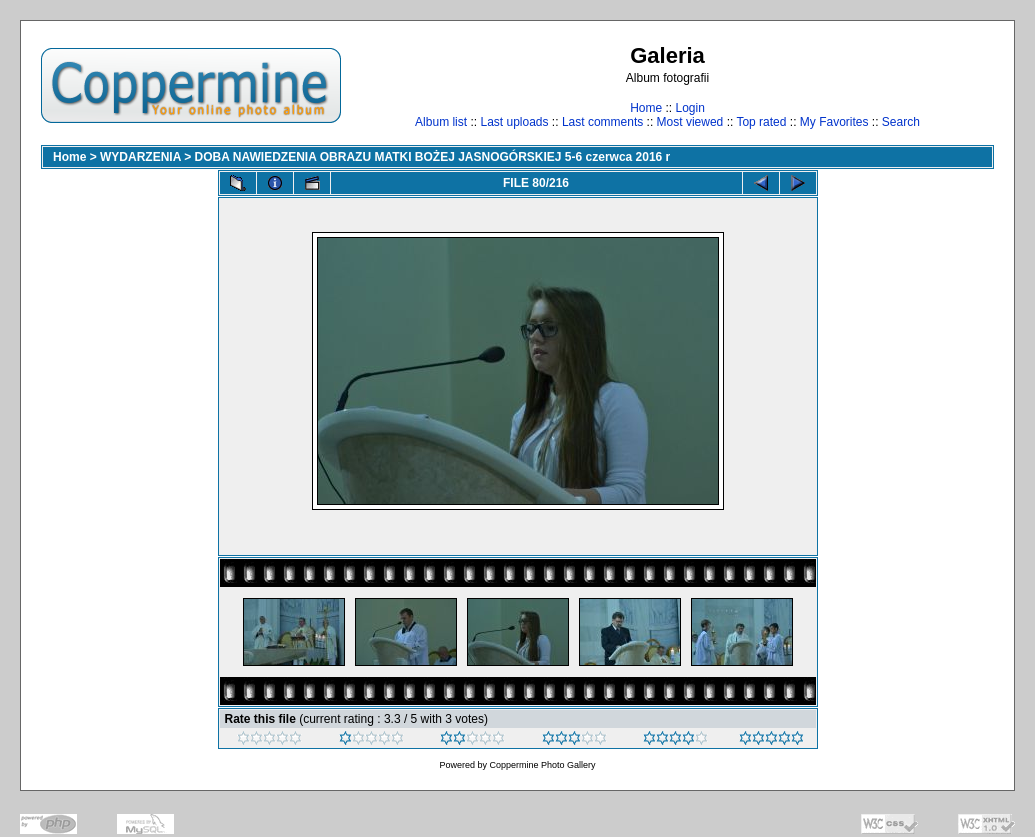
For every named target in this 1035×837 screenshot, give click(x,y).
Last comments (602, 122)
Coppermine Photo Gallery (542, 765)
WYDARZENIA (140, 157)
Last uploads (514, 122)
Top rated (761, 122)
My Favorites (834, 122)
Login (689, 108)
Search (901, 122)
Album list (441, 122)
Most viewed (690, 122)
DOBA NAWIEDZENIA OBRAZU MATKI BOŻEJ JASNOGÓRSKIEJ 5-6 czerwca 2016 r (433, 157)
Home (646, 108)
